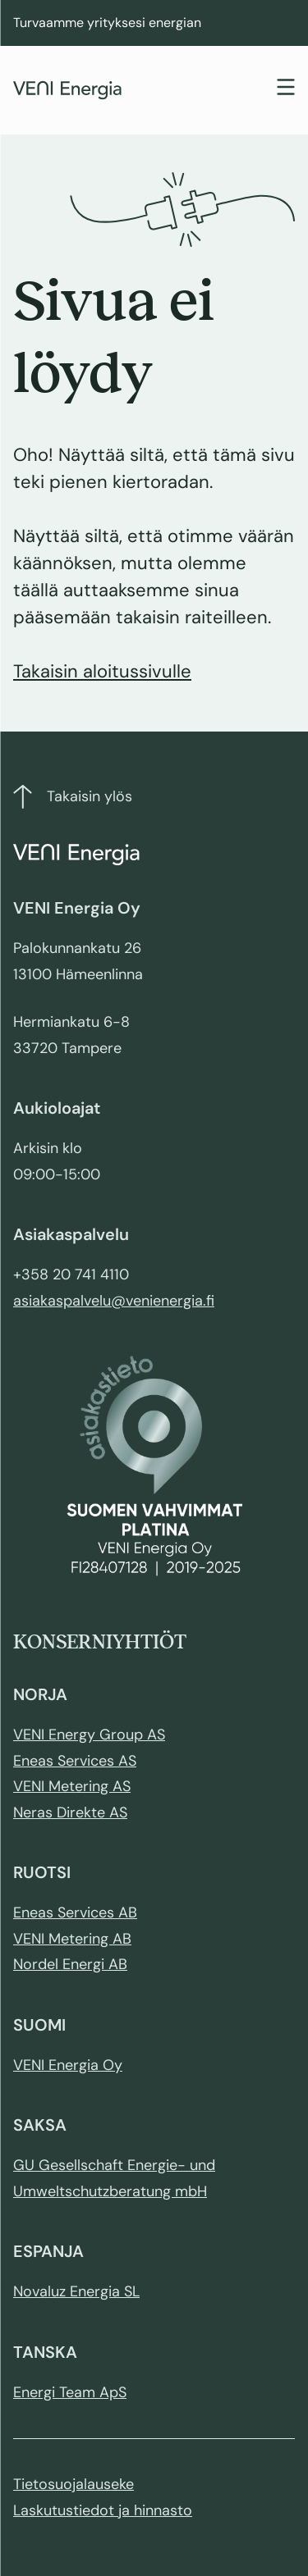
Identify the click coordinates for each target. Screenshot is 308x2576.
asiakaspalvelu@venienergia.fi (113, 1301)
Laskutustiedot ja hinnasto (102, 2510)
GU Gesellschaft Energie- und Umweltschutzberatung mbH (114, 2178)
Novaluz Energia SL (76, 2291)
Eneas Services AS (74, 1761)
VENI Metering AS (72, 1786)
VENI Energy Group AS (89, 1734)
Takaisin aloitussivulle (102, 671)
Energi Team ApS (69, 2392)
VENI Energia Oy (67, 2065)
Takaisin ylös (72, 797)
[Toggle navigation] (286, 89)
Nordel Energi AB (70, 1964)
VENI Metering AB (72, 1939)
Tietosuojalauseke (73, 2484)
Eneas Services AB (75, 1912)
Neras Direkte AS (70, 1812)
